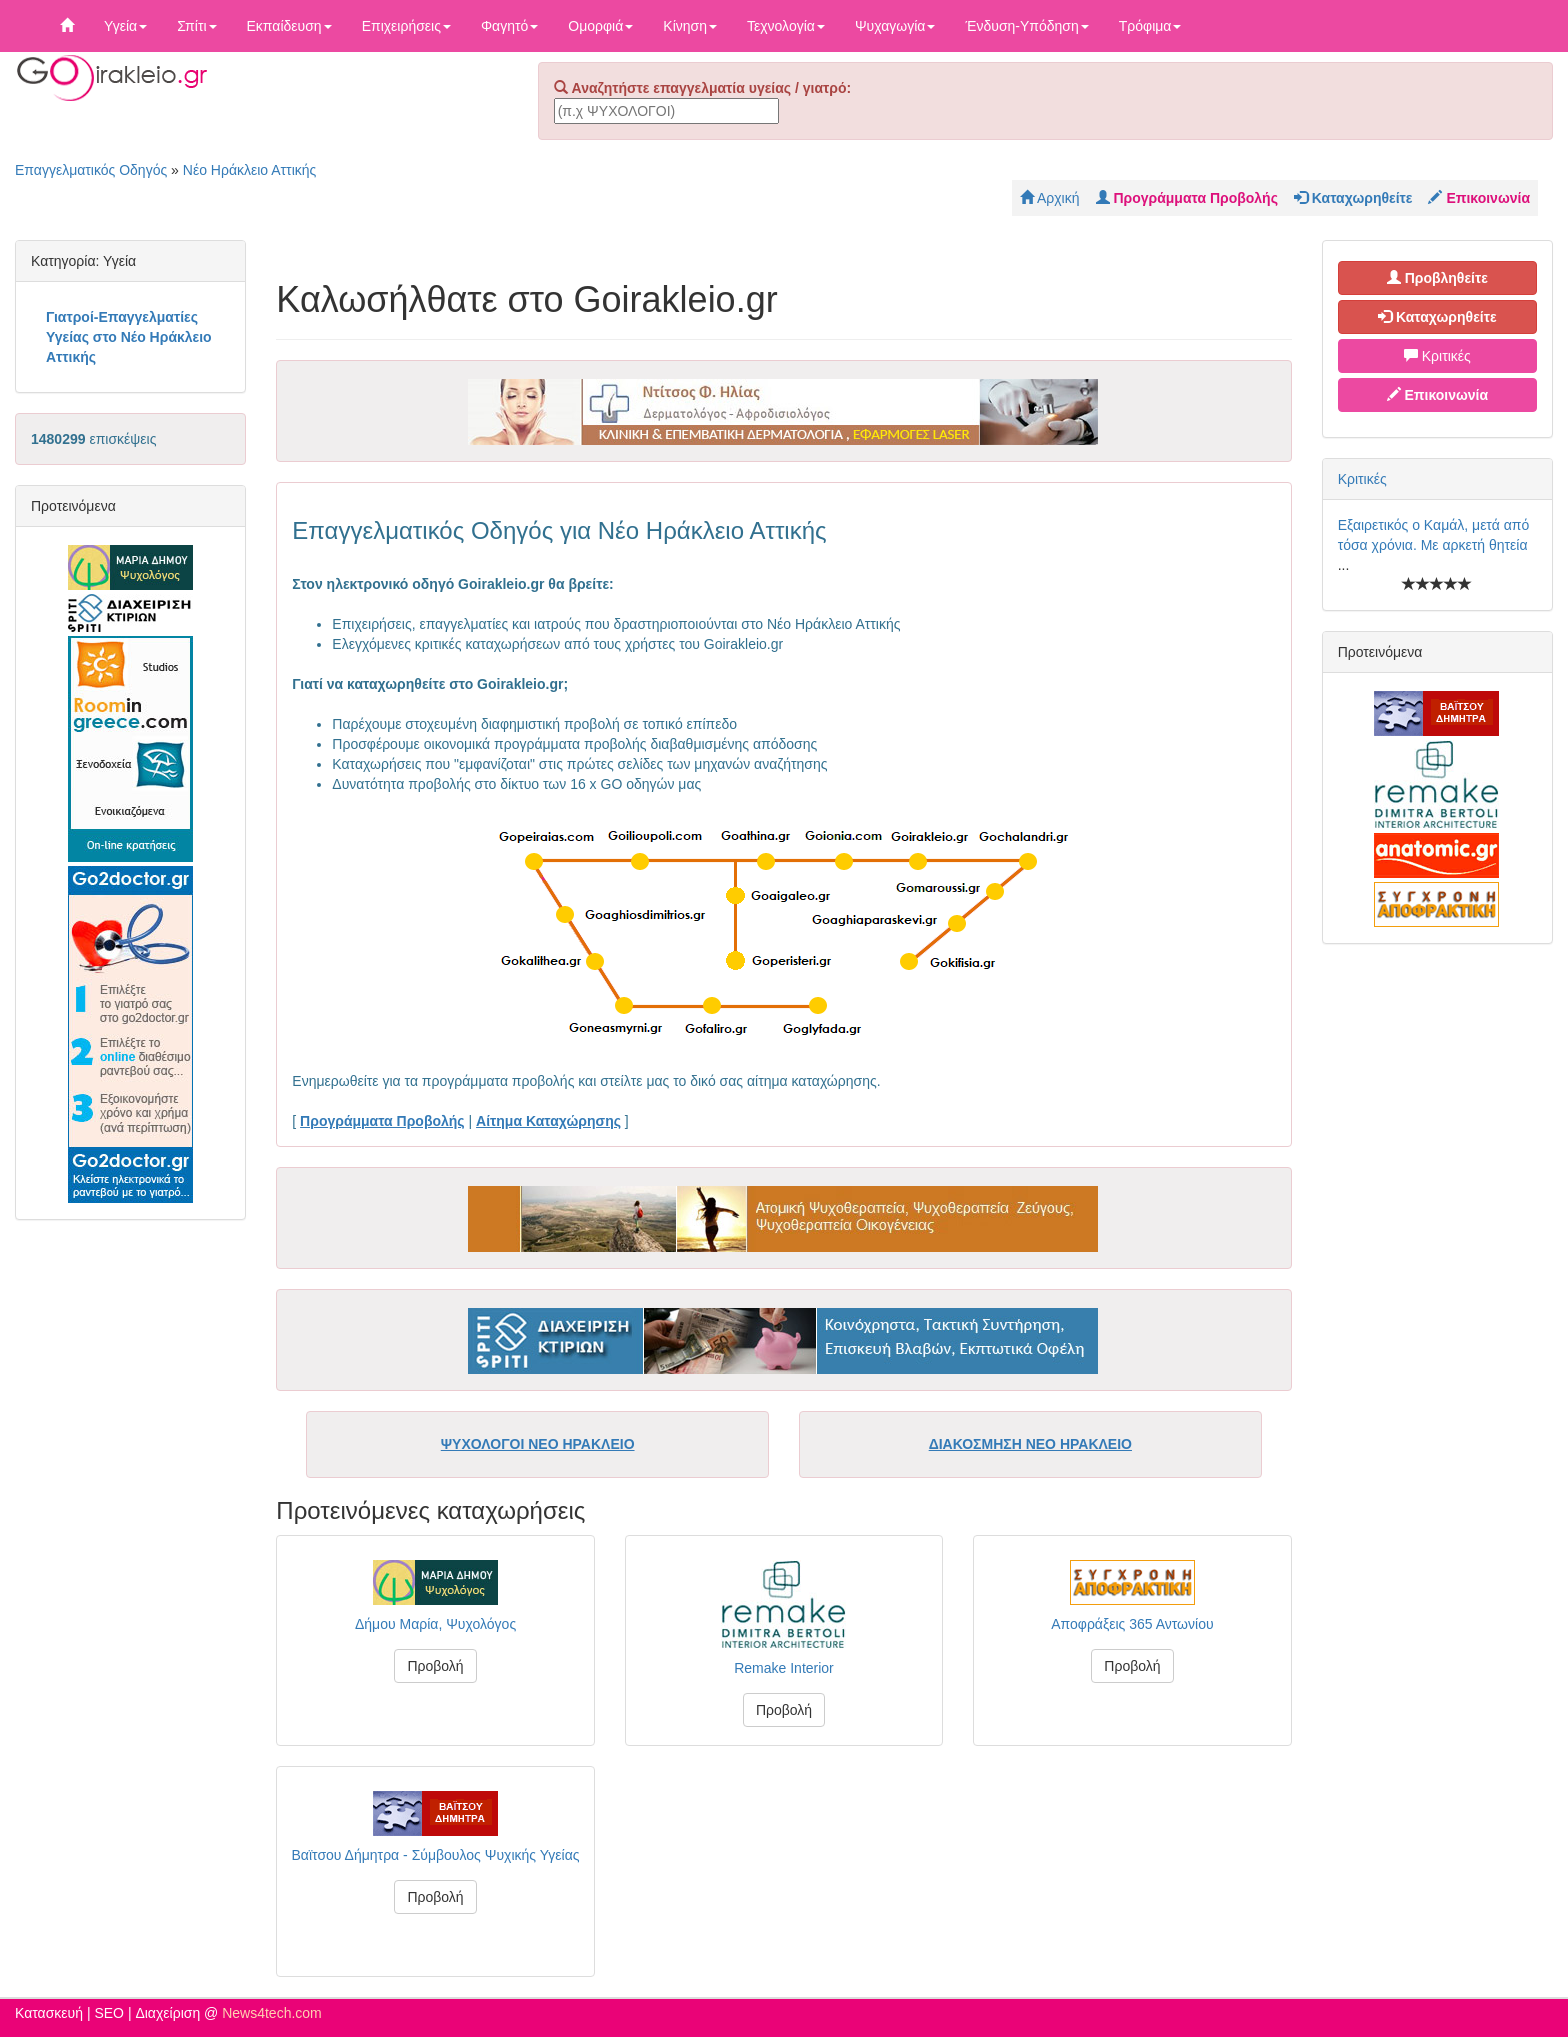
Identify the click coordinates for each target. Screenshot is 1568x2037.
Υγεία (125, 26)
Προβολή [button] (435, 1666)
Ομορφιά (600, 26)
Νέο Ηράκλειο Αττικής (250, 170)
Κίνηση (690, 26)
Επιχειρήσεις (406, 26)
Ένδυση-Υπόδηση (1026, 26)
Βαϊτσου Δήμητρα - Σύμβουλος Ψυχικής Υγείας (436, 1855)
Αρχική (1050, 198)
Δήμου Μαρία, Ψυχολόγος (435, 1624)
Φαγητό (509, 26)
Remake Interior (784, 1668)
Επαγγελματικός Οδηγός (91, 170)
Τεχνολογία (786, 26)
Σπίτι (196, 26)
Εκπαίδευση (289, 26)
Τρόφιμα (1150, 26)
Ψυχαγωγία (895, 26)
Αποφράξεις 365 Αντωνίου (1132, 1624)
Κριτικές (1437, 356)
